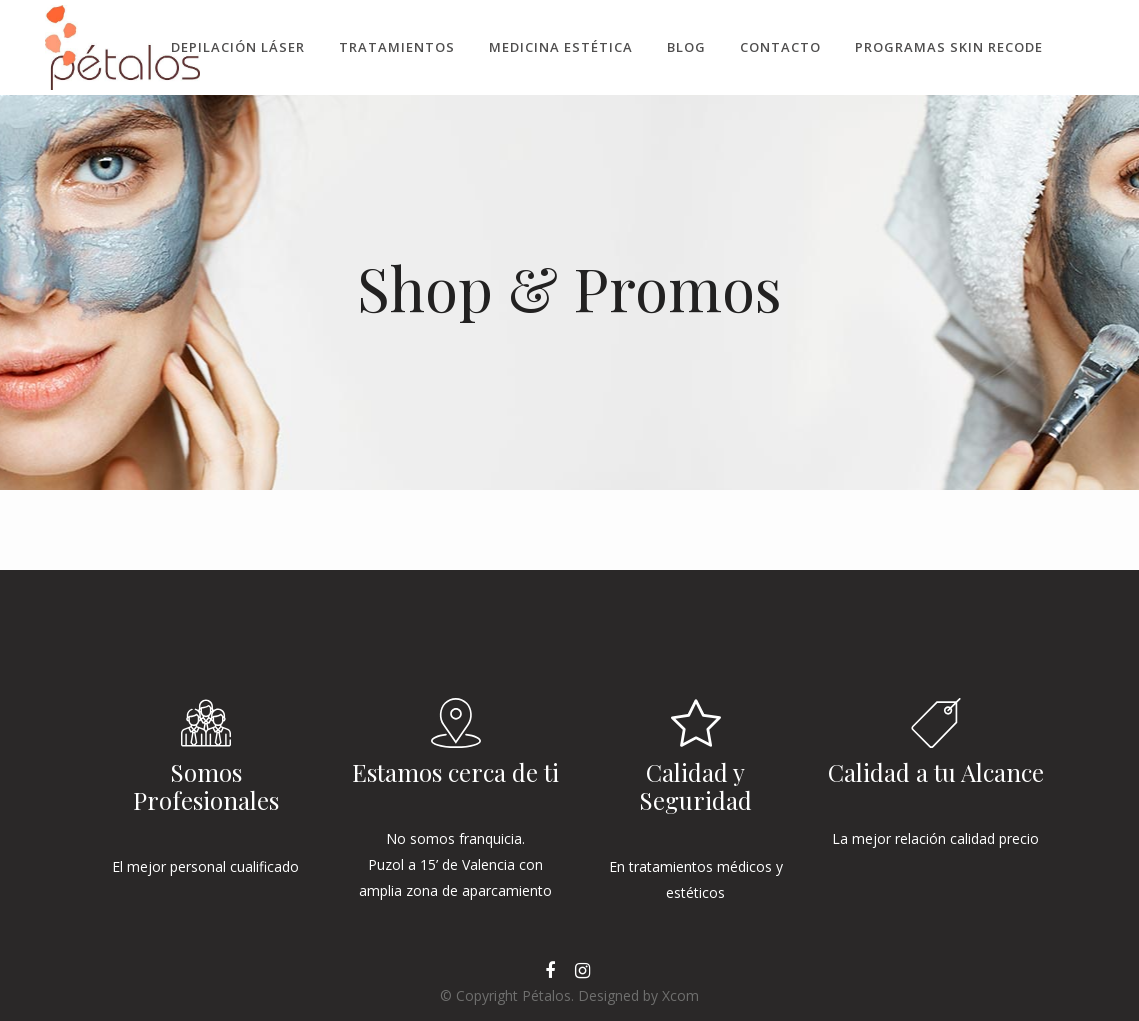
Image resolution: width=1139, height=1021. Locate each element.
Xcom (680, 995)
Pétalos (546, 995)
